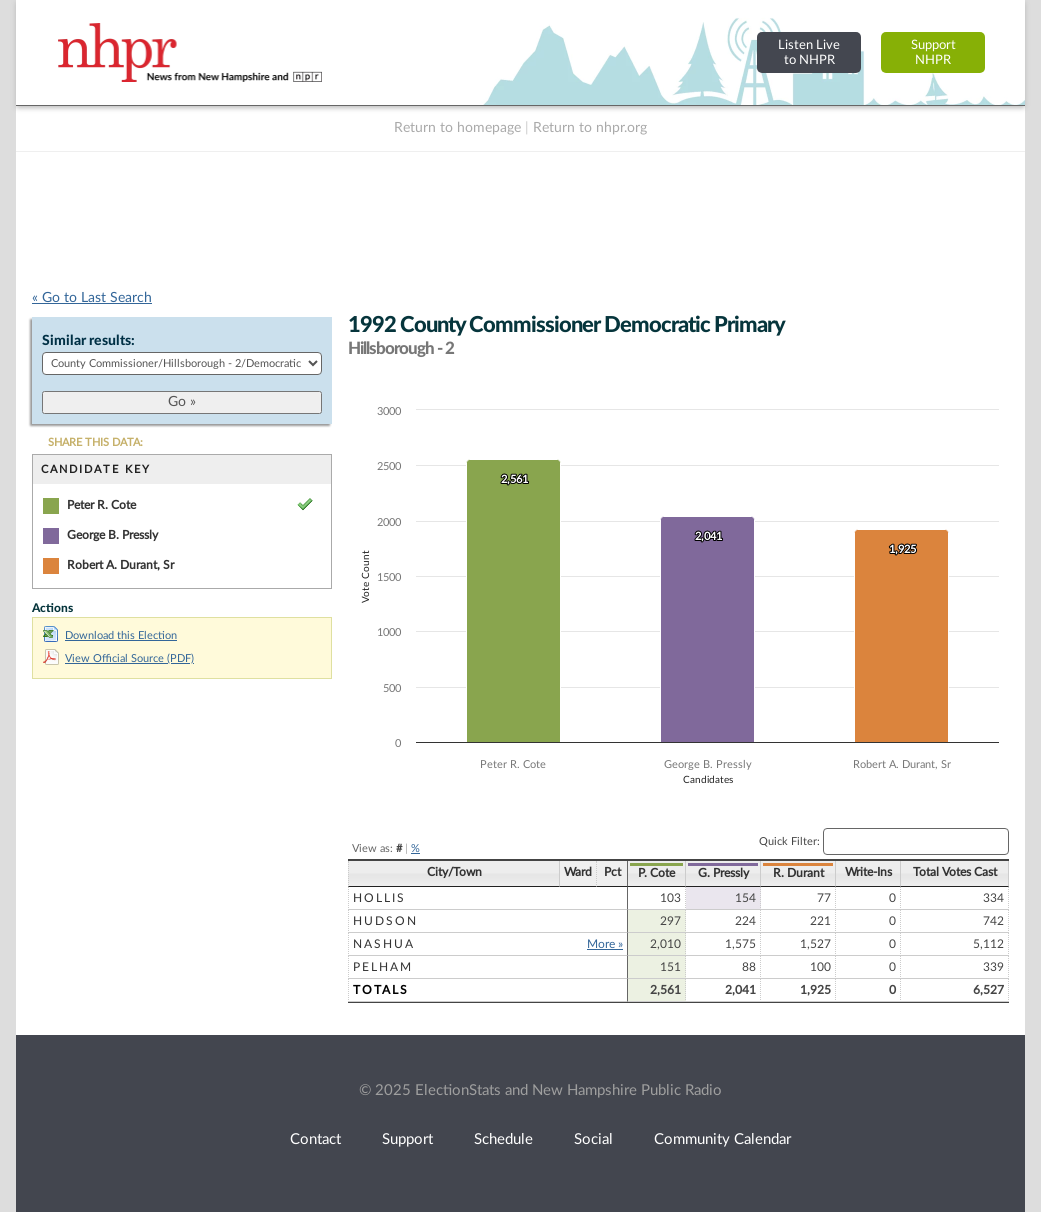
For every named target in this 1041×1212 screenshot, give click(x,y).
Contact (315, 1139)
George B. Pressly (112, 535)
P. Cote (656, 873)
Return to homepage (457, 128)
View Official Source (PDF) (118, 658)
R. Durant (798, 873)
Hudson (385, 921)
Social (593, 1139)
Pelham (383, 967)
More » (605, 944)
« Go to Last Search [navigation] (92, 298)
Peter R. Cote (101, 505)
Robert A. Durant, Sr (120, 565)
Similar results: (88, 341)
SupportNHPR (933, 52)
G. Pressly (723, 873)
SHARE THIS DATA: (95, 442)
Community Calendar (722, 1139)
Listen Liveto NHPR (809, 52)
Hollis (379, 898)
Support (407, 1139)
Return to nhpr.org (590, 128)
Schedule (503, 1139)
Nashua (384, 944)
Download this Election (110, 635)
